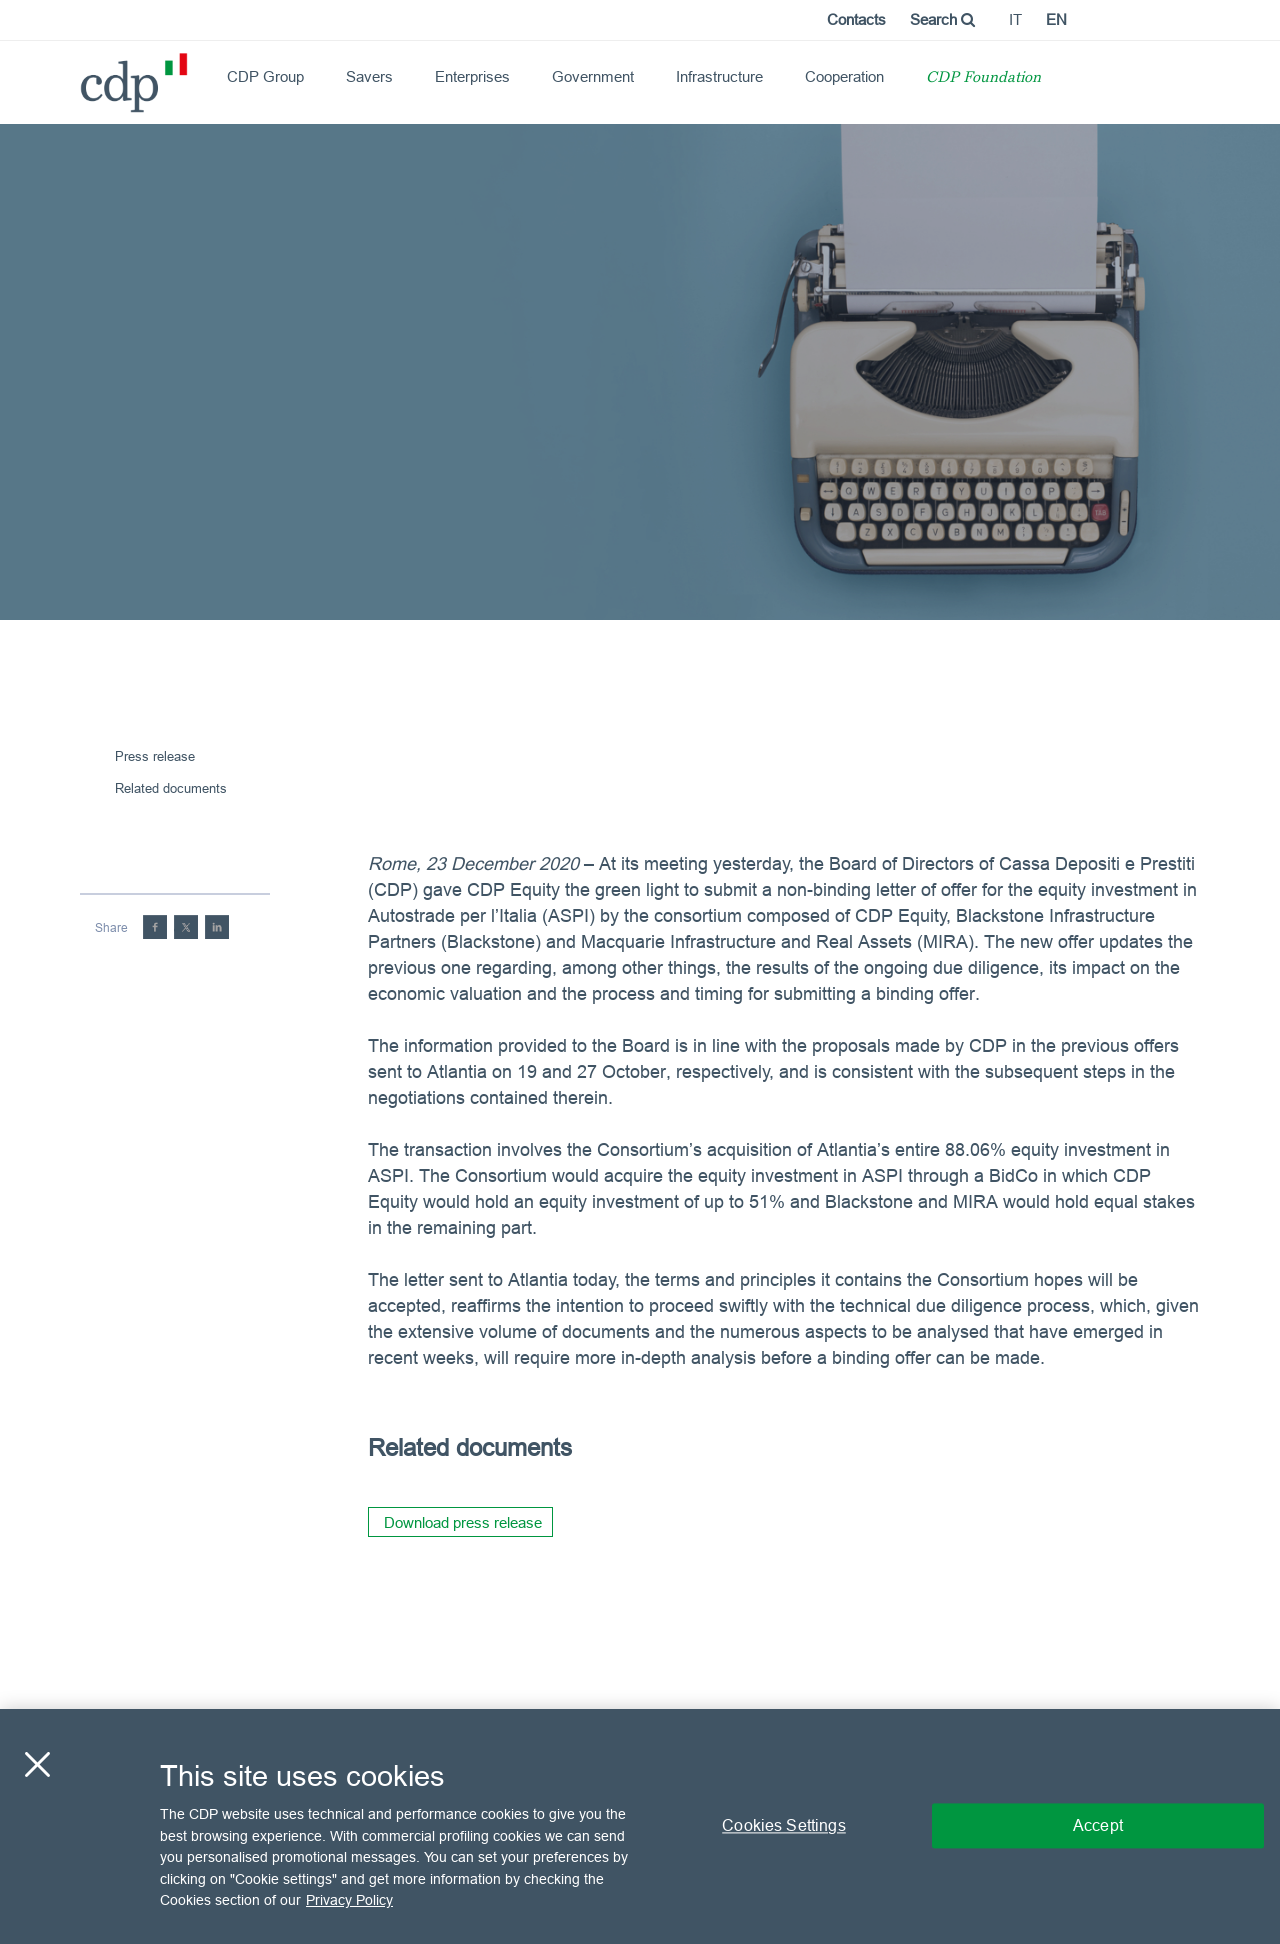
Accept (1098, 1826)
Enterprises (472, 76)
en (1056, 19)
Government (593, 76)
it (1015, 19)
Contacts (856, 19)
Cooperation (844, 76)
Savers (369, 76)
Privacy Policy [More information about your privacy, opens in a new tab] (349, 1900)
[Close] (37, 1765)
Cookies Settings (784, 1826)
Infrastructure (719, 76)
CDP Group (265, 76)
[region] (640, 1826)
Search (942, 19)
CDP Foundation (983, 78)
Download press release (463, 1522)
